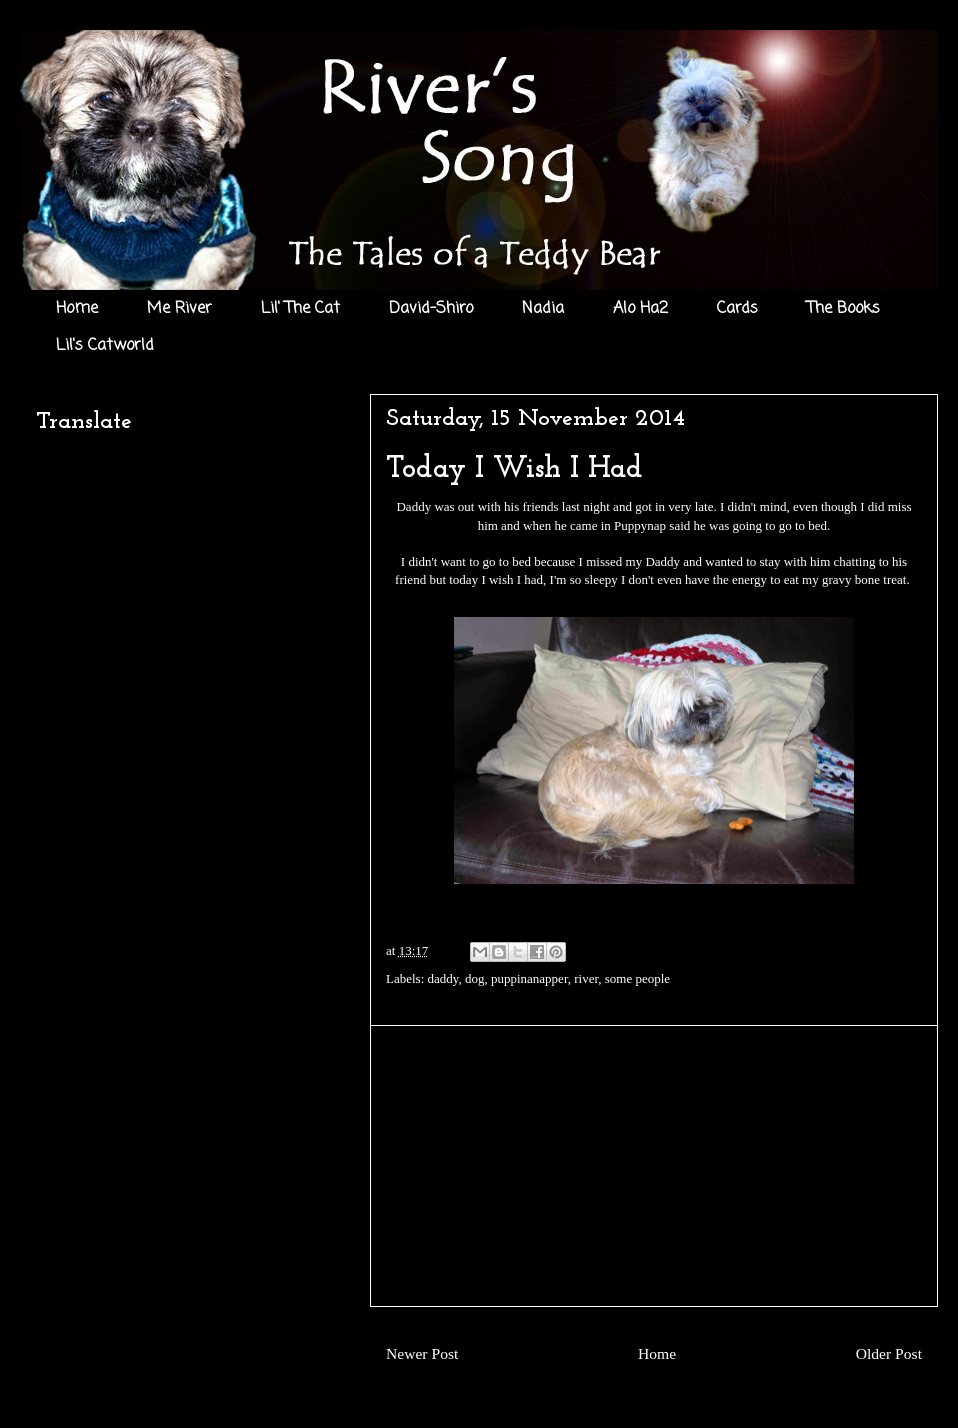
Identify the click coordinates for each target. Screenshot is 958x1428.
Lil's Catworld (105, 346)
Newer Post (422, 1353)
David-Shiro (431, 309)
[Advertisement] (654, 1166)
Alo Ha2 (640, 309)
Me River (179, 309)
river (586, 978)
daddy (443, 978)
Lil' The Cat (300, 309)
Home (77, 309)
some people (637, 978)
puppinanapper (529, 978)
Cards (737, 309)
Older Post (889, 1353)
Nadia (543, 309)
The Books (843, 309)
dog (475, 978)
